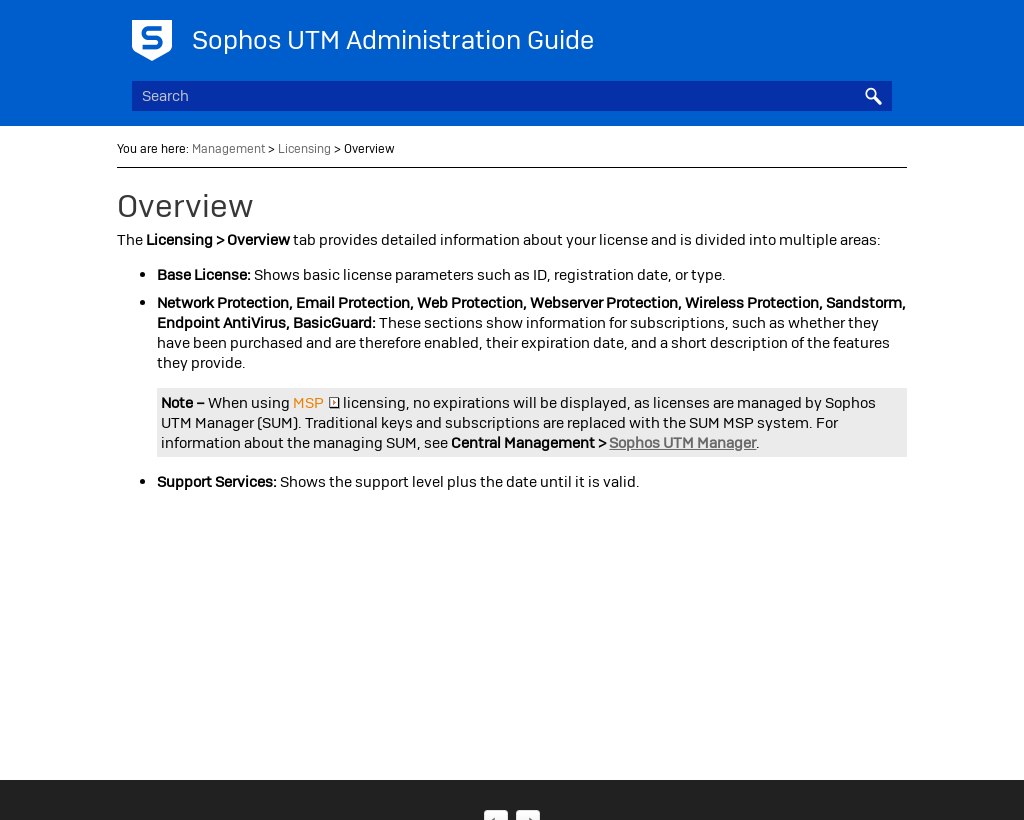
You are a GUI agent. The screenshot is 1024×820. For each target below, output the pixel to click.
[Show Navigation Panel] (881, 35)
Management (228, 149)
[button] (874, 96)
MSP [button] (316, 403)
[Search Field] (511, 96)
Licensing (304, 149)
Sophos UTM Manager (682, 443)
